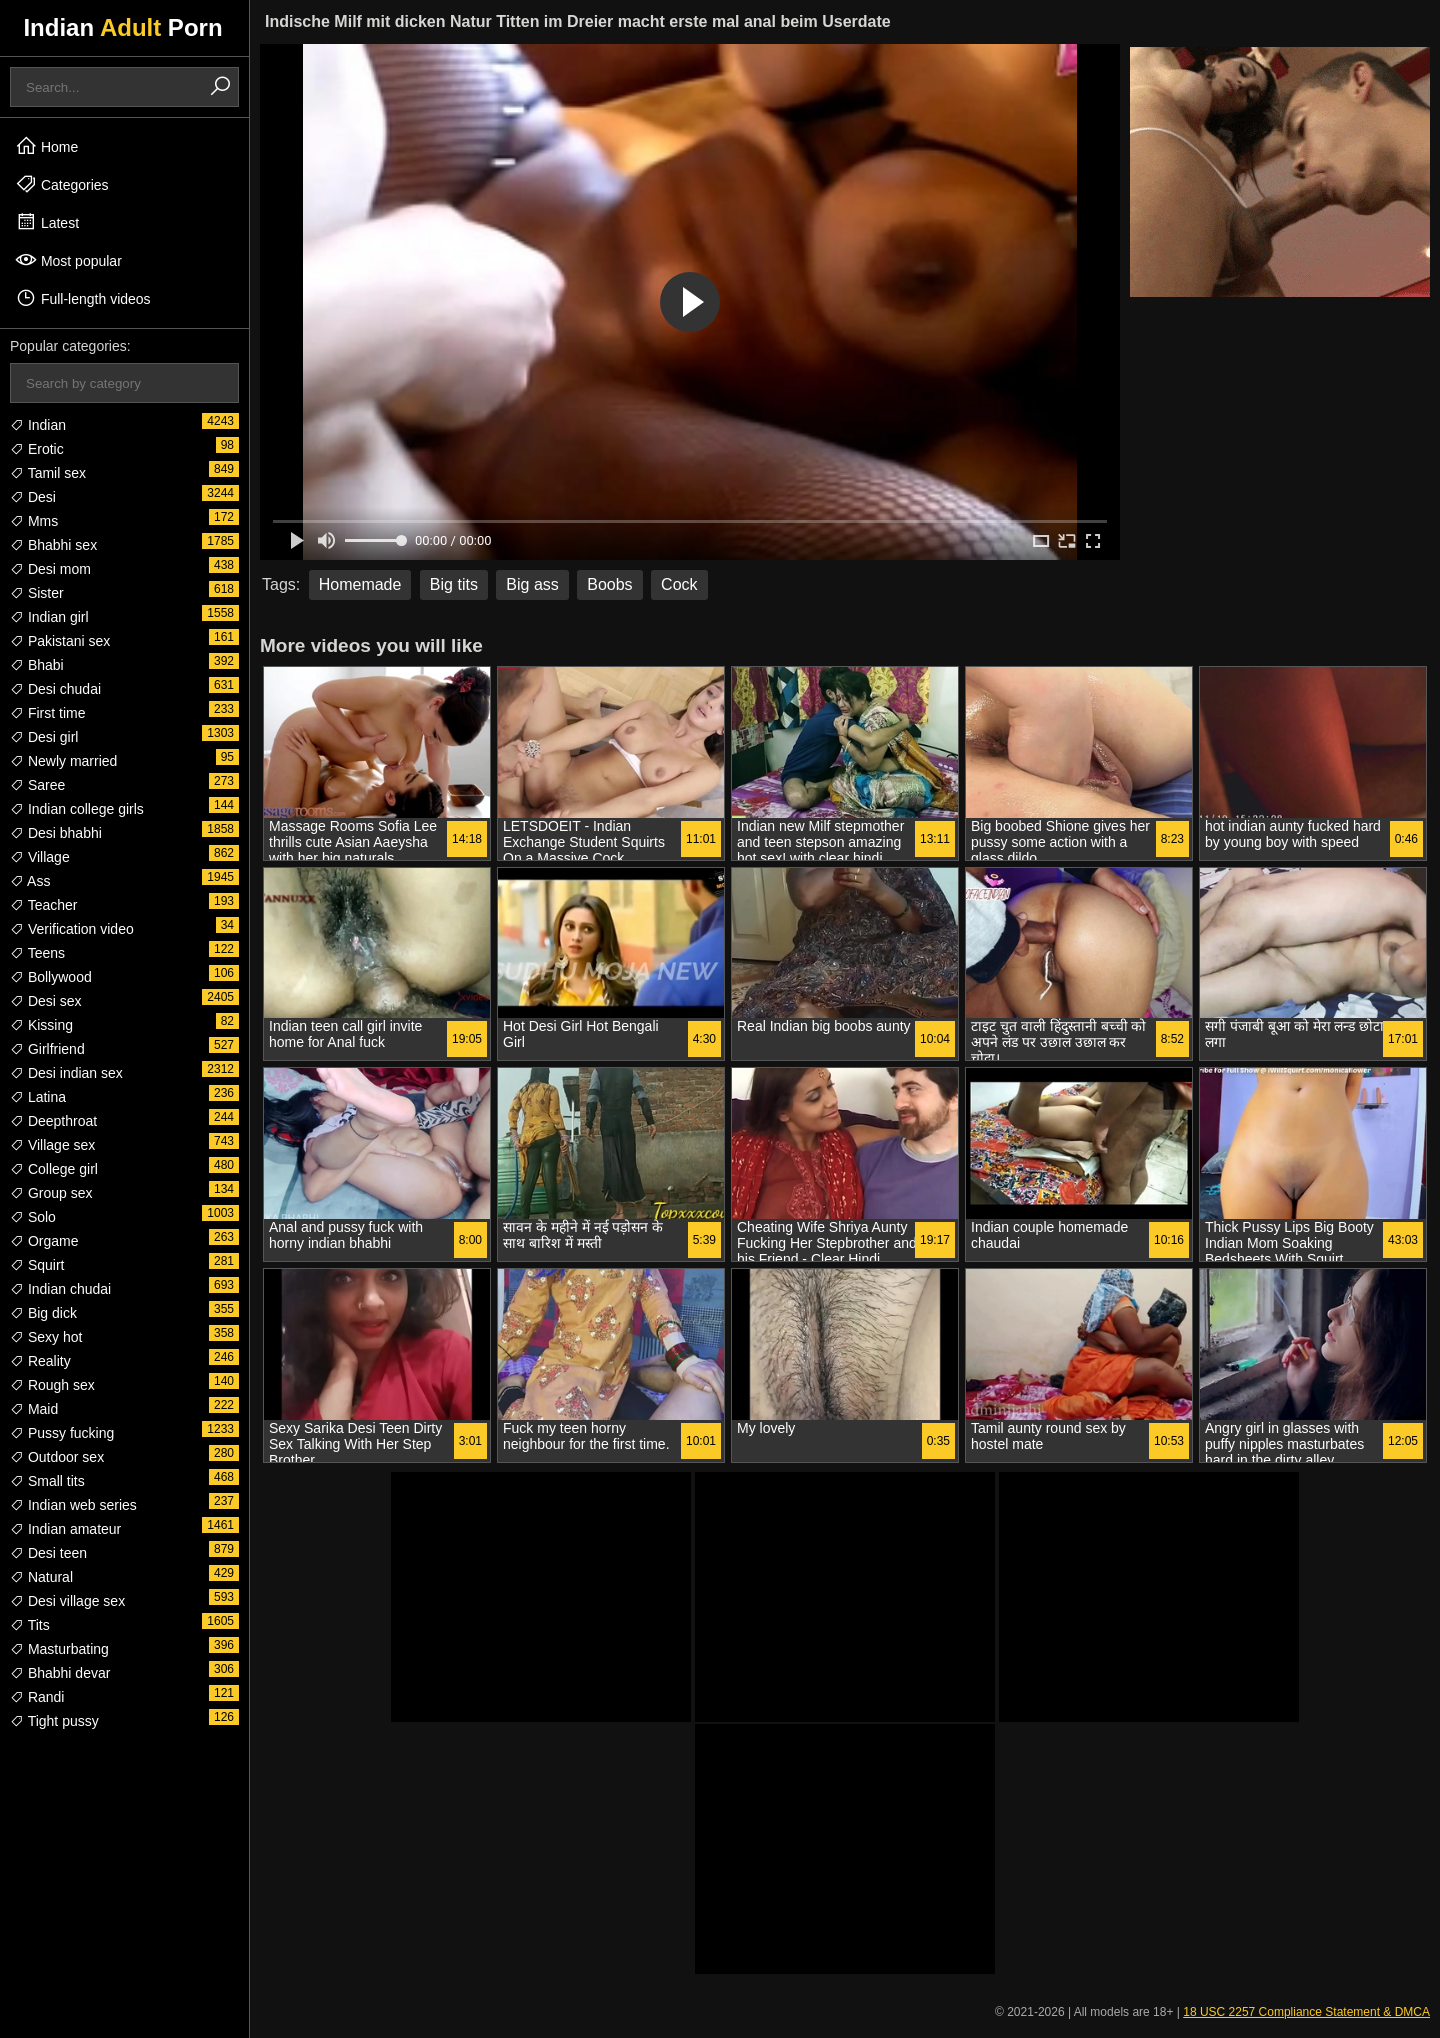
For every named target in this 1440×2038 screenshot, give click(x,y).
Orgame (44, 1241)
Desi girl (44, 737)
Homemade (360, 584)
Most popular (68, 260)
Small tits (47, 1481)
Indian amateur (65, 1529)
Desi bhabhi (56, 833)
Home (46, 146)
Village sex (52, 1145)
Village (40, 857)
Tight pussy (54, 1721)
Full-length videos (83, 298)
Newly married (63, 761)
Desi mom (50, 569)
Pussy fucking (62, 1433)
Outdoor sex (57, 1457)
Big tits (454, 584)
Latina (38, 1097)
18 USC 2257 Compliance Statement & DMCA (1306, 2012)
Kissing (41, 1025)
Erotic (37, 449)
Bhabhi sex (53, 545)
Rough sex (52, 1385)
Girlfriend (47, 1049)
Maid (34, 1409)
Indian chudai (60, 1289)
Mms (34, 521)
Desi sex (46, 1001)
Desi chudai (55, 689)
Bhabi (37, 665)
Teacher (43, 905)
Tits (30, 1625)
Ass (30, 881)
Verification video (72, 929)
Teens (37, 953)
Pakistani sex (60, 641)
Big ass (532, 584)
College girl (54, 1169)
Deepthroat (53, 1121)
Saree (37, 785)
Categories (62, 184)
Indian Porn (122, 27)
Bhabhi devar (60, 1673)
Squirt (37, 1265)
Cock (679, 584)
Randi (37, 1697)
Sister (37, 593)
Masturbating (59, 1649)
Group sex (51, 1193)
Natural (41, 1577)
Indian (38, 425)
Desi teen (48, 1553)
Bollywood (51, 977)
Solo (33, 1217)
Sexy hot (46, 1337)
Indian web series (73, 1505)
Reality (40, 1361)
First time (47, 713)
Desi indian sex (66, 1073)
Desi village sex (67, 1601)
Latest (47, 222)
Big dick (43, 1313)
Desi (33, 497)
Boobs (609, 584)
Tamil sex (48, 473)
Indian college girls (77, 809)
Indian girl (49, 617)
